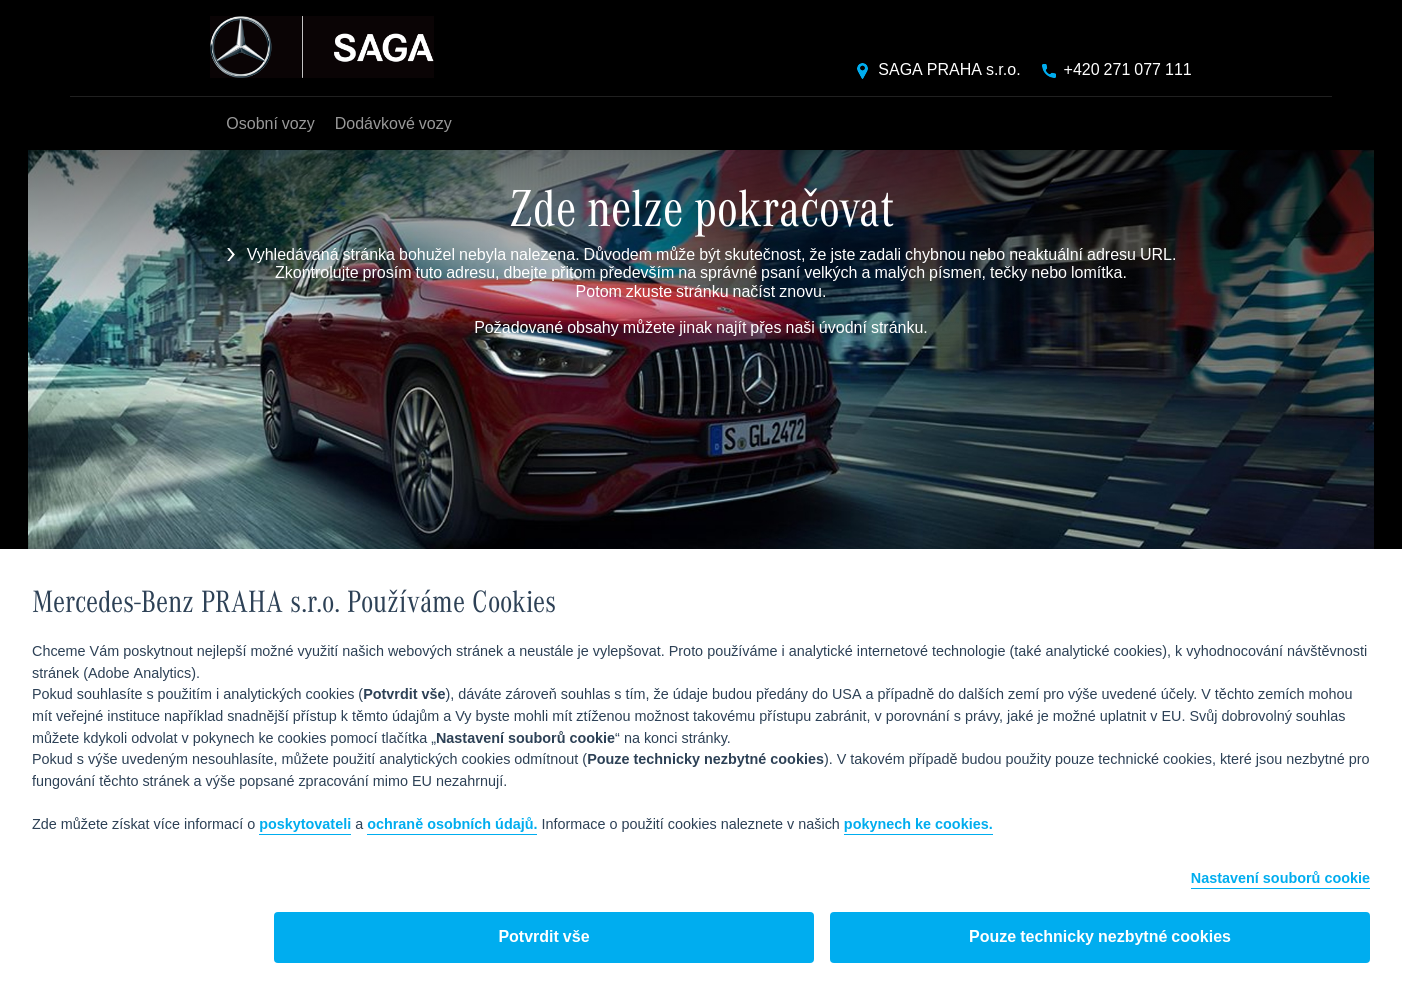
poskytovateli (305, 825)
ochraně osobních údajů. (452, 825)
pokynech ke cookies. (918, 825)
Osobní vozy (270, 124)
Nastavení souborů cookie (1280, 879)
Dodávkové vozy (393, 124)
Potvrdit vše (543, 937)
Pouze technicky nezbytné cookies (1100, 937)
